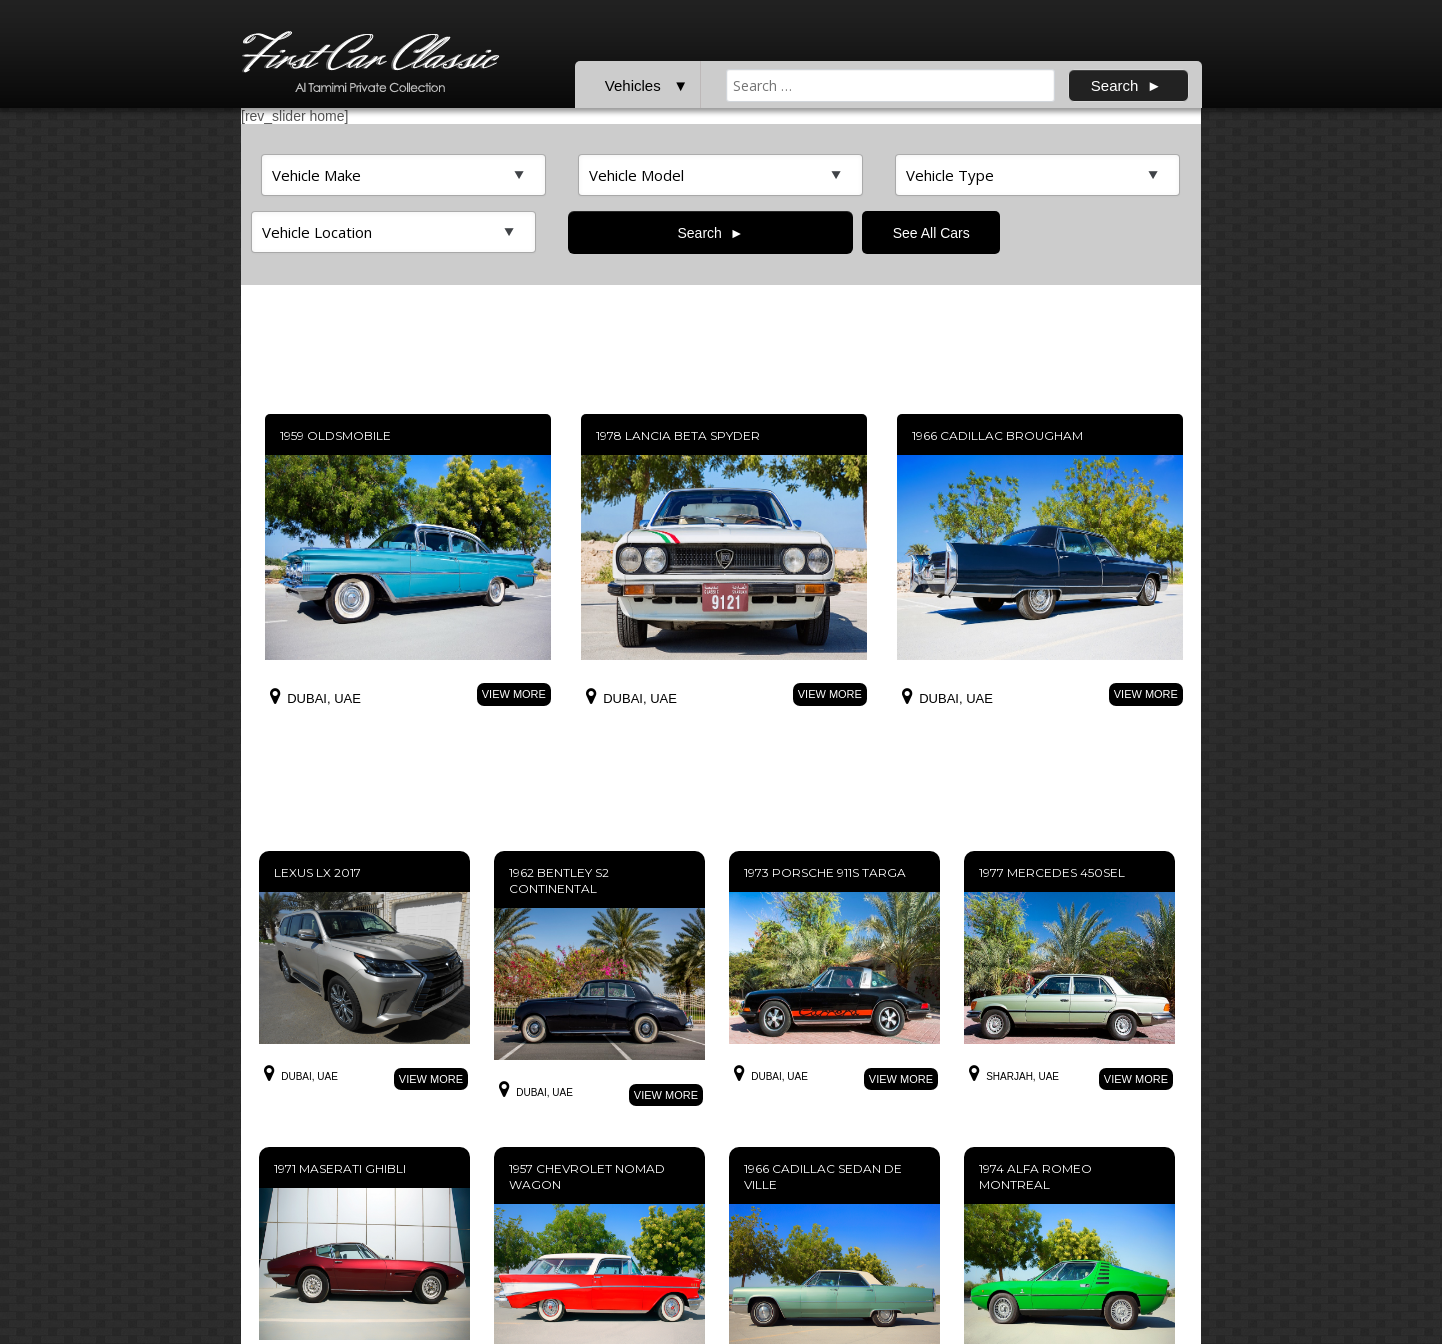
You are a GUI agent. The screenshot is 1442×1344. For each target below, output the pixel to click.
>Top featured (403, 175)
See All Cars (931, 233)
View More (514, 694)
